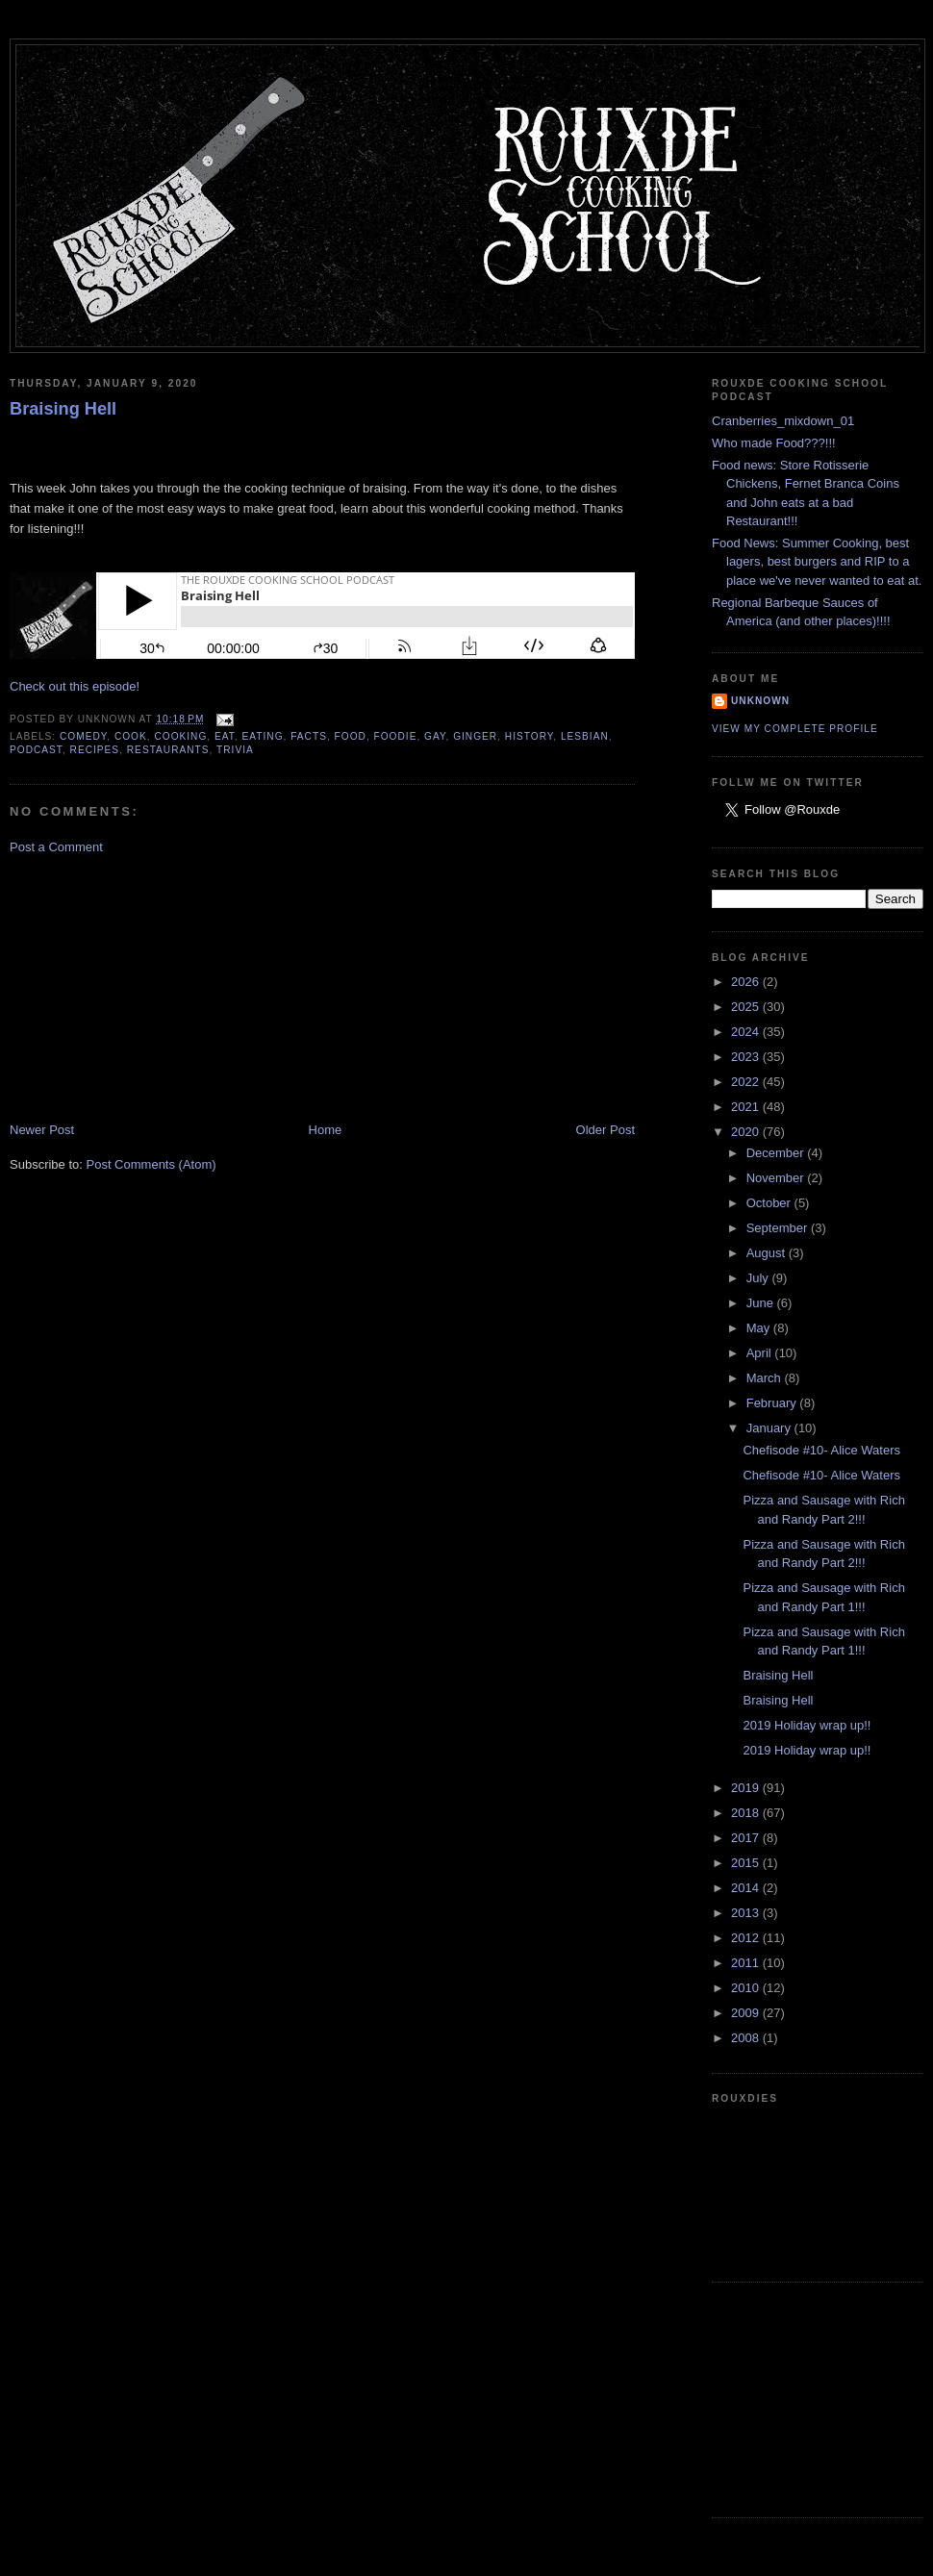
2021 (747, 1106)
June (761, 1303)
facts (308, 736)
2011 (747, 1963)
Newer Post (42, 1130)
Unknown (760, 700)
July (759, 1278)
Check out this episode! (74, 686)
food (350, 736)
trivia (235, 750)
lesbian (585, 736)
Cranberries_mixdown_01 (783, 421)
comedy (83, 736)
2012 (747, 1938)
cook (130, 736)
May (759, 1328)
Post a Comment (56, 847)
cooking (180, 736)
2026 (747, 981)
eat (224, 736)
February (773, 1403)
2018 (747, 1813)
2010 (747, 1988)
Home (325, 1130)
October (770, 1203)
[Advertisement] (154, 987)
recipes (95, 750)
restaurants (168, 750)
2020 (747, 1131)
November (777, 1178)
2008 (747, 2038)
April (760, 1353)
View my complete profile (795, 728)
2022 (747, 1081)
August (767, 1253)
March (765, 1378)
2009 (747, 2013)
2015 (747, 1863)
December (777, 1153)
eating (263, 736)
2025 (747, 1006)
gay (434, 736)
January (770, 1428)
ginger (475, 736)
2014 (747, 1888)
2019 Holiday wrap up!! (806, 1725)
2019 (747, 1787)
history (529, 736)
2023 (747, 1056)
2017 (747, 1838)
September (778, 1228)
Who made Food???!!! (774, 443)
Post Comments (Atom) (151, 1164)
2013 (747, 1913)
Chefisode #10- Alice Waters (821, 1450)
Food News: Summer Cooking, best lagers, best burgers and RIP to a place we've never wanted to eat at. (816, 562)
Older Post (605, 1130)
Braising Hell (63, 408)
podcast (36, 750)
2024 (747, 1031)
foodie (395, 736)
